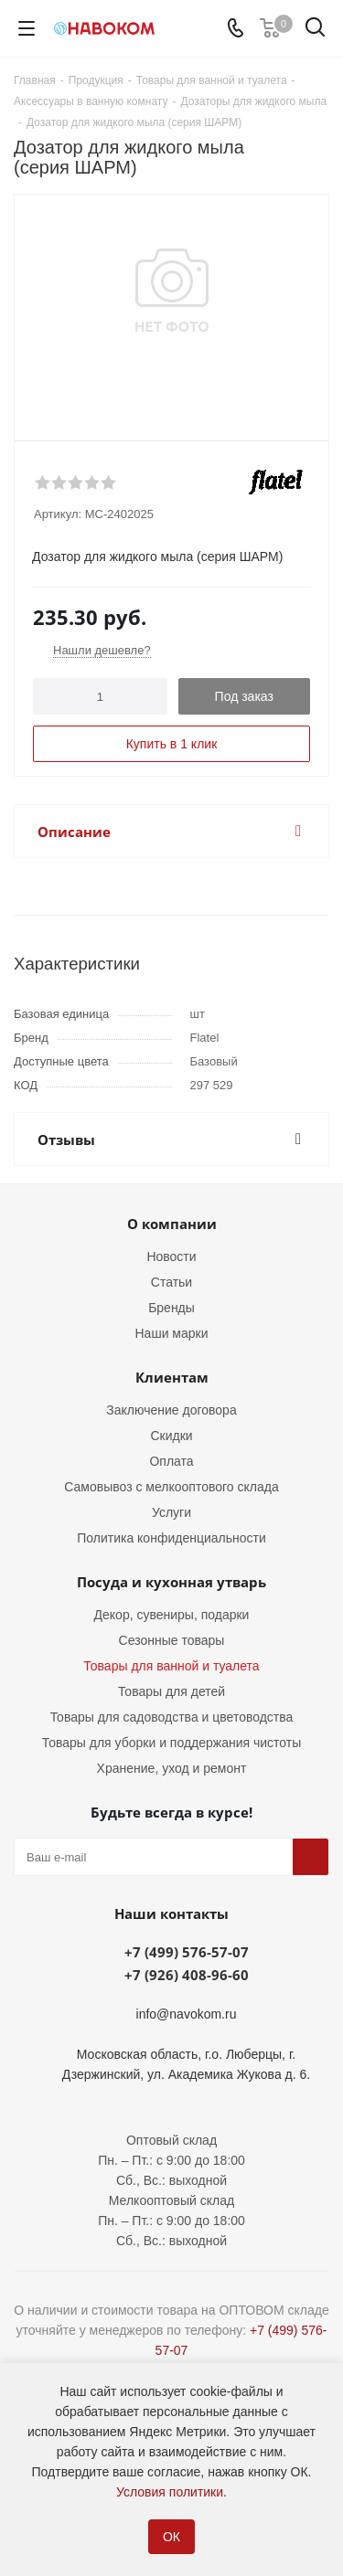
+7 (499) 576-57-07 (186, 1952)
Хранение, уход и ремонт (172, 1768)
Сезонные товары (172, 1640)
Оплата (171, 1461)
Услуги (171, 1512)
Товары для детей (171, 1691)
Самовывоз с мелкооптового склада (171, 1486)
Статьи (171, 1282)
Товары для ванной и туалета (171, 1666)
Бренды (171, 1307)
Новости (171, 1256)
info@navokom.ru (186, 2014)
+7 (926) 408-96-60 (186, 1975)
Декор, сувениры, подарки (172, 1614)
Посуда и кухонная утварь (171, 1582)
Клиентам (172, 1377)
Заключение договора (171, 1410)
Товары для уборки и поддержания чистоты (172, 1742)
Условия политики (169, 2492)
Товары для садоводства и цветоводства (172, 1717)
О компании (172, 1223)
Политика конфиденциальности (171, 1538)
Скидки (171, 1435)
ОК (171, 2536)
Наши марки (172, 1333)
